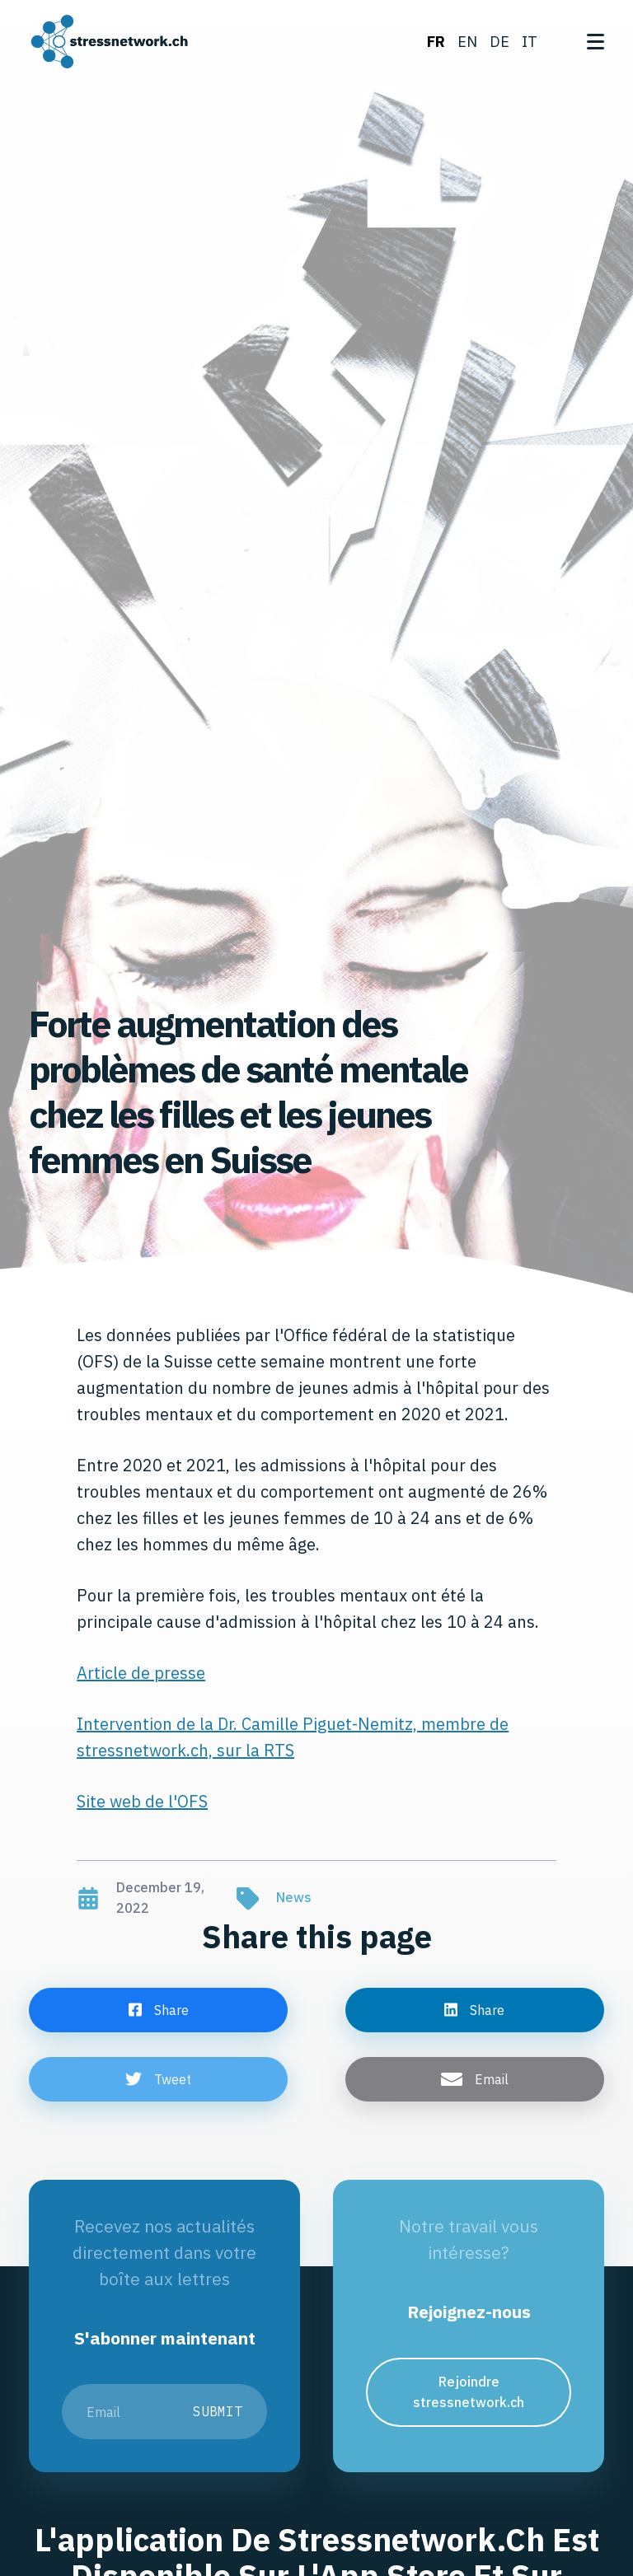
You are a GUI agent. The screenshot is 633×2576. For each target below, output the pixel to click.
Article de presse (141, 1673)
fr (436, 41)
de (499, 41)
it (529, 41)
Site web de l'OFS (142, 1801)
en (467, 41)
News (294, 1897)
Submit (217, 2411)
